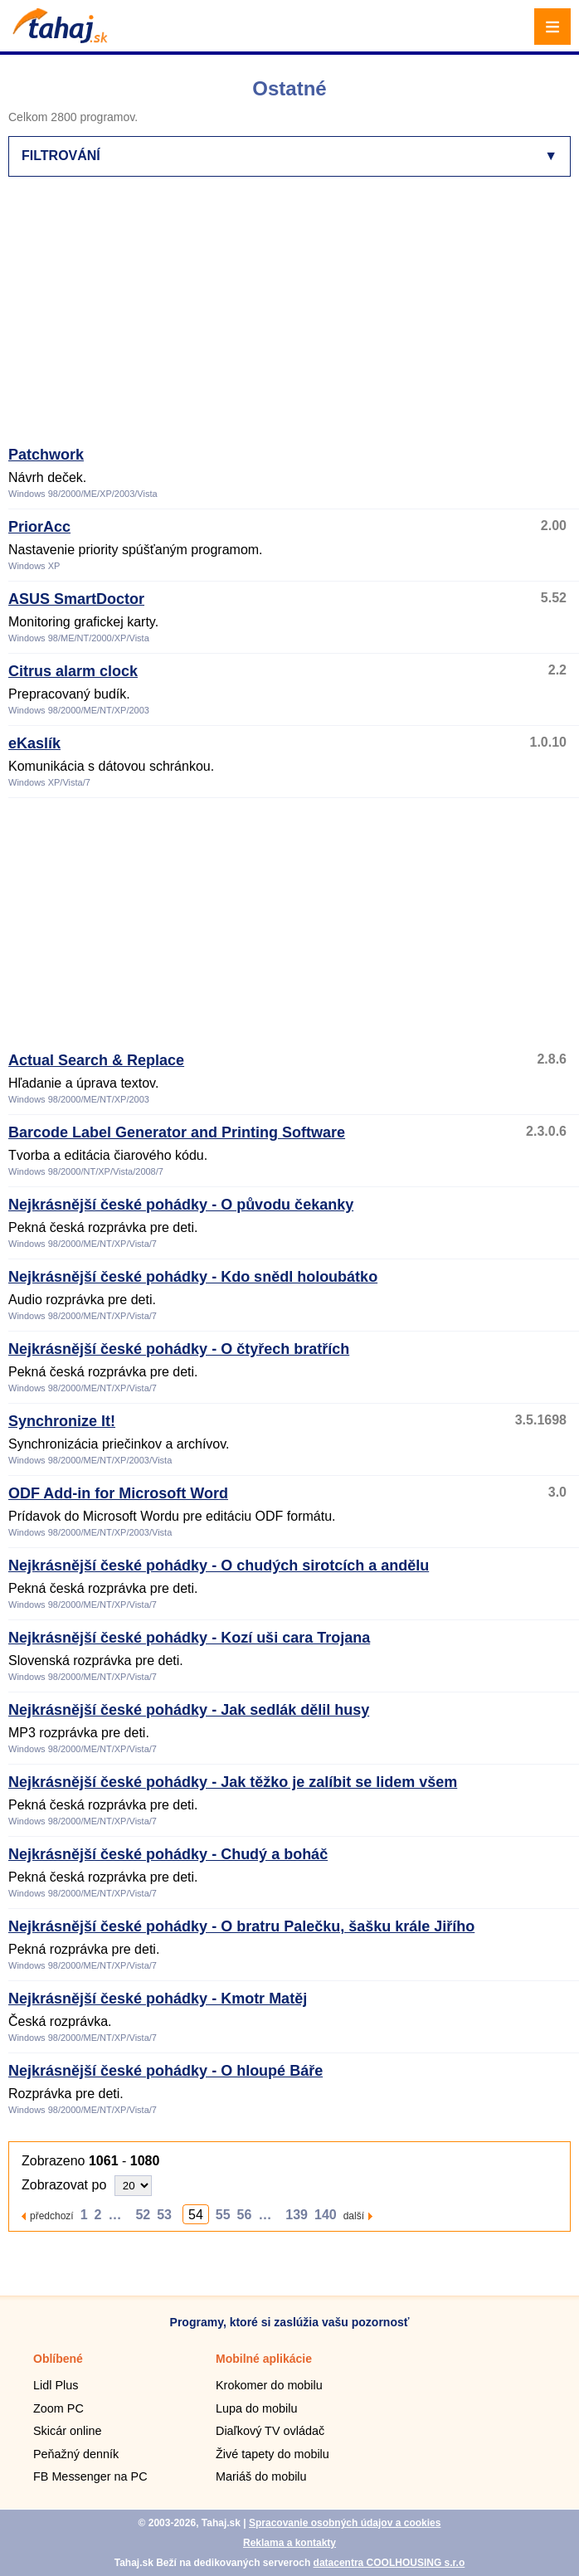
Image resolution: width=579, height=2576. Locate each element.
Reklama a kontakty (289, 2543)
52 (142, 2215)
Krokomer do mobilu (269, 2385)
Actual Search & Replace (96, 1060)
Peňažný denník (76, 2454)
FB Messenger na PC (90, 2476)
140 (325, 2215)
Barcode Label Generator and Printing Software (176, 1132)
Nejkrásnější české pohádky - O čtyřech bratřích (178, 1349)
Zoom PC (58, 2408)
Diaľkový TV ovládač (270, 2430)
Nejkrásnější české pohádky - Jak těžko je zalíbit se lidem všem (232, 1782)
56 (244, 2215)
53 (164, 2215)
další (353, 2215)
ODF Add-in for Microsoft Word (118, 1493)
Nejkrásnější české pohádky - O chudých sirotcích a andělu (218, 1565)
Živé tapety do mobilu (272, 2454)
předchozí (52, 2215)
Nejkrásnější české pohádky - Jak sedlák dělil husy (188, 1710)
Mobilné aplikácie (264, 2358)
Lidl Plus (55, 2385)
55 (223, 2215)
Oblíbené (58, 2358)
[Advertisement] (293, 318)
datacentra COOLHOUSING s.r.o (389, 2563)
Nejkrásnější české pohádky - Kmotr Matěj (157, 1998)
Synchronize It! (61, 1421)
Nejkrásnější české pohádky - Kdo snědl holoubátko (192, 1277)
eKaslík (34, 743)
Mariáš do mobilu (261, 2476)
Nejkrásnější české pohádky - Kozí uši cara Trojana (189, 1637)
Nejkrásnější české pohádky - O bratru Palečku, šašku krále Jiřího (241, 1926)
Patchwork (46, 454)
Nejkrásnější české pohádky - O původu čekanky (180, 1204)
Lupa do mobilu (256, 2408)
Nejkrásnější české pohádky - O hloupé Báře (165, 2070)
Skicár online (67, 2430)
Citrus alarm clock (73, 671)
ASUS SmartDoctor (76, 599)
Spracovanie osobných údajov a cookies (344, 2523)
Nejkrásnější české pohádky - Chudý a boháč (168, 1854)
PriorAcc (39, 527)
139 (296, 2215)
